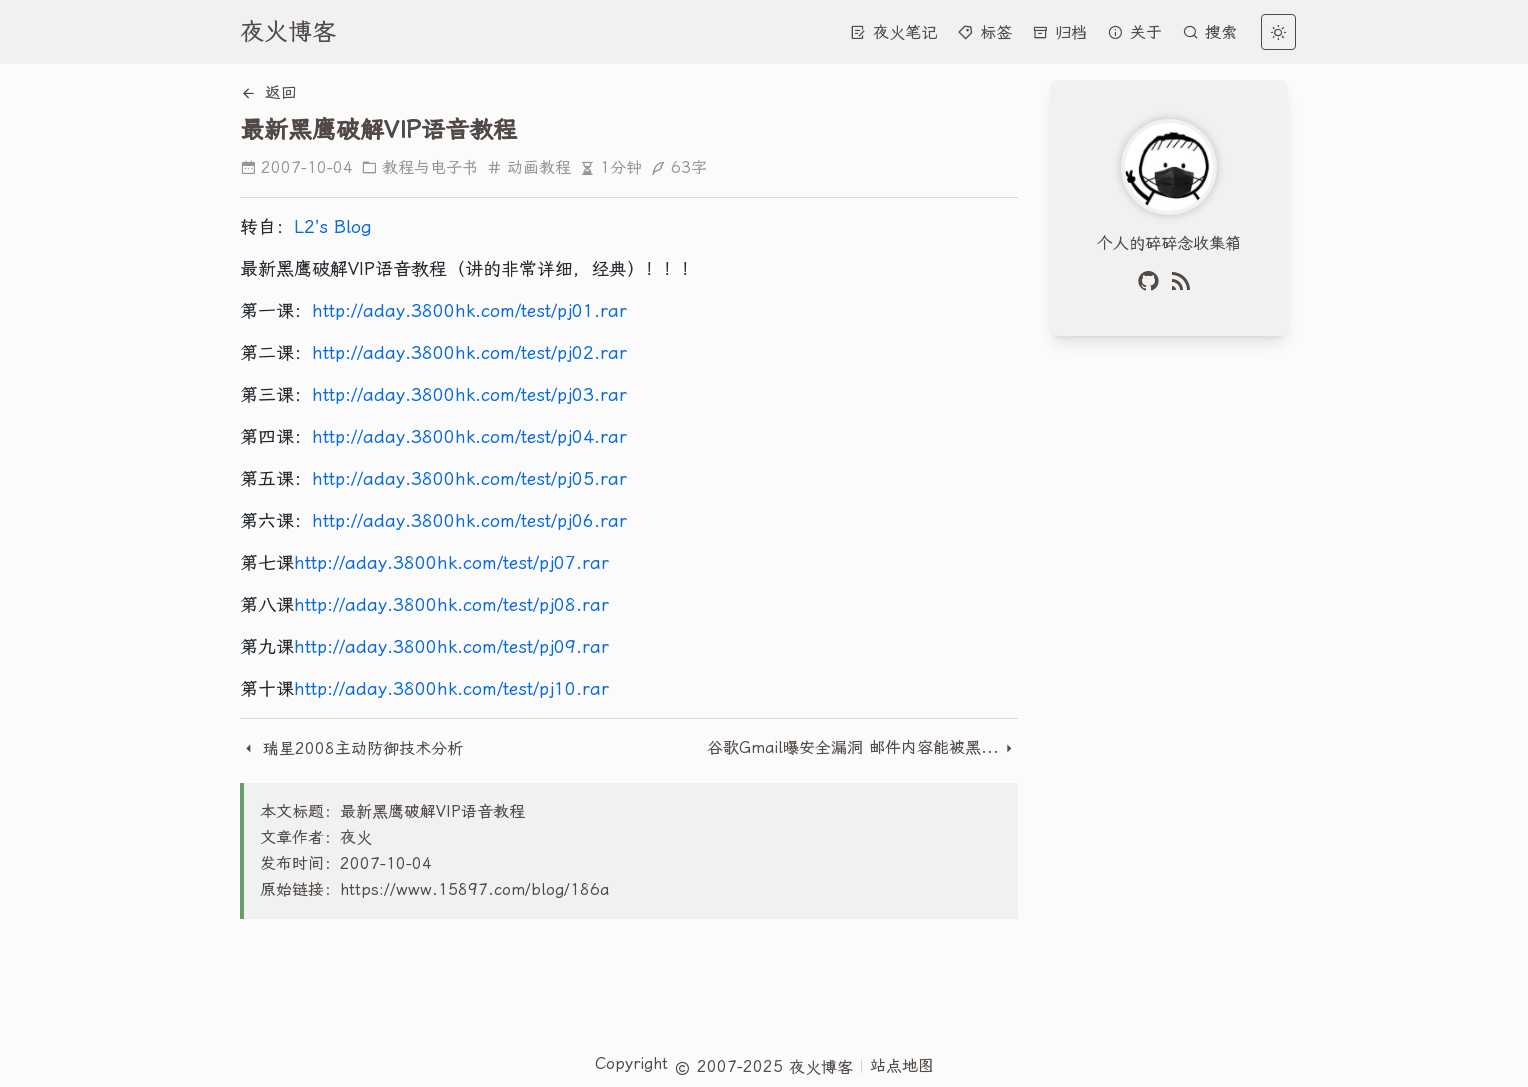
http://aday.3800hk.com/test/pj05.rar (469, 478)
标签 (984, 32)
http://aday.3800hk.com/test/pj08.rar (451, 604)
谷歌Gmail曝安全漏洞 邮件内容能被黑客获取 (854, 747)
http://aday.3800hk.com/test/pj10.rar (451, 688)
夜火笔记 (893, 32)
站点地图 (902, 1065)
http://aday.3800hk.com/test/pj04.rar (469, 436)
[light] (1278, 32)
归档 (1059, 32)
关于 (1134, 32)
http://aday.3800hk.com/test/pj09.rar (451, 646)
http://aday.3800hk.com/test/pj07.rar (451, 562)
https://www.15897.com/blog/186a (474, 889)
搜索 (1209, 32)
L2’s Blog (333, 226)
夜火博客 (288, 32)
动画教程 (528, 167)
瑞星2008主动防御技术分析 (351, 748)
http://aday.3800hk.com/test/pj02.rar (469, 352)
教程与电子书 (419, 167)
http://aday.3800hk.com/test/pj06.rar (469, 520)
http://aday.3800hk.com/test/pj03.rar (469, 394)
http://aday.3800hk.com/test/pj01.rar (469, 310)
